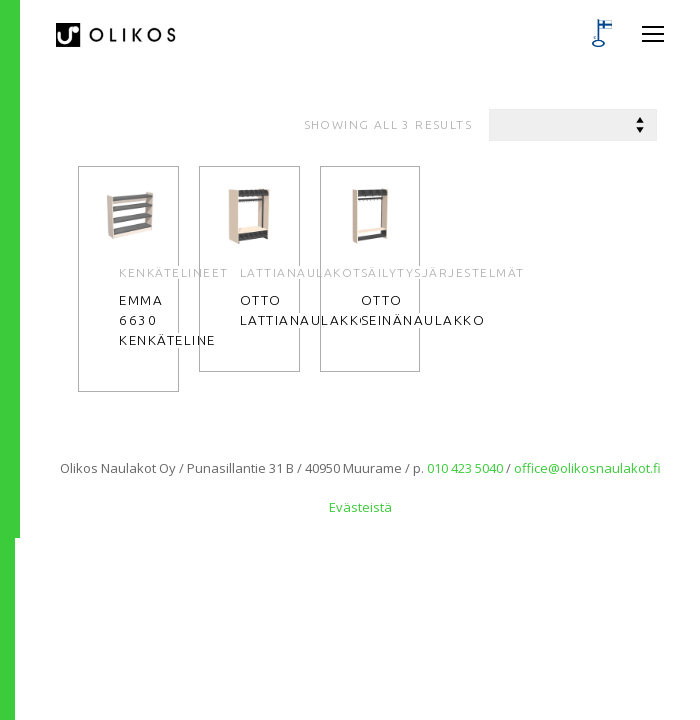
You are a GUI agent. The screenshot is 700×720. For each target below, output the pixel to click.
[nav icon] (653, 35)
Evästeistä (360, 507)
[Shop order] (573, 125)
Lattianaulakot (301, 272)
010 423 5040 (465, 468)
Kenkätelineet (174, 272)
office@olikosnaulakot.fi (587, 468)
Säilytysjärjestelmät (443, 272)
